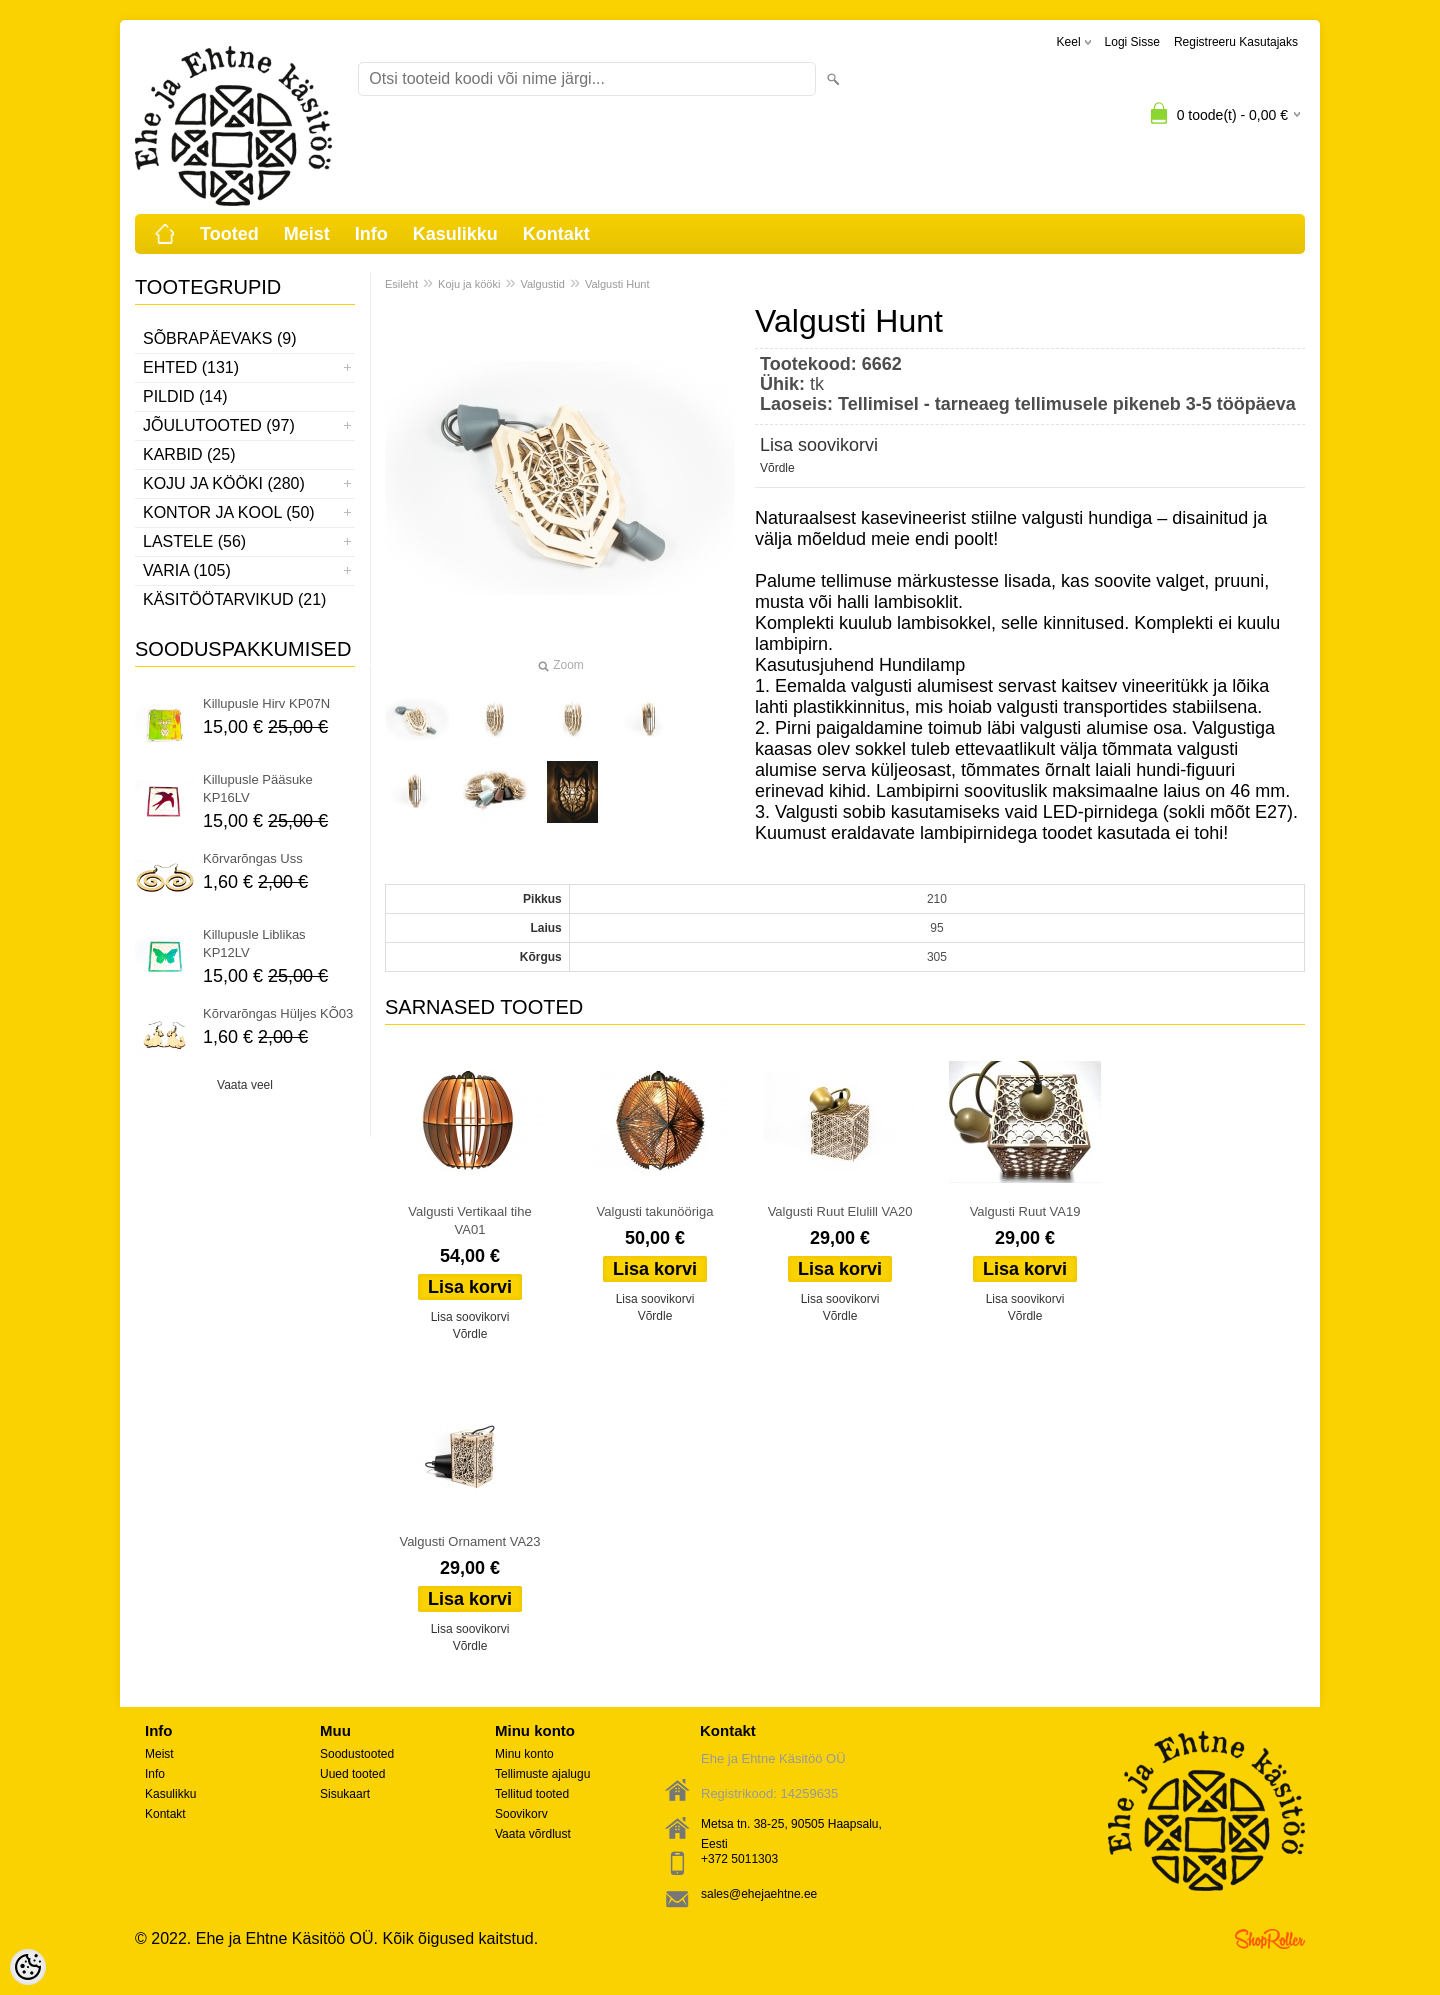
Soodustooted (357, 1754)
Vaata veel (245, 1085)
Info (371, 234)
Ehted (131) (191, 367)
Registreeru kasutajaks (1236, 42)
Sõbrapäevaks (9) (220, 338)
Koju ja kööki (469, 284)
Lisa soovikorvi (819, 445)
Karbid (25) (189, 454)
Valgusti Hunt (617, 284)
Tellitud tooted (532, 1794)
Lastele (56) (194, 541)
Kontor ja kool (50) (229, 512)
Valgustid (542, 284)
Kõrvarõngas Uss (253, 858)
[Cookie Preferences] (28, 1967)
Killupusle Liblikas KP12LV (254, 943)
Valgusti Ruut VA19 (1025, 1211)
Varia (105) (187, 570)
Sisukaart (345, 1794)
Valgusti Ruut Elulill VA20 (840, 1211)
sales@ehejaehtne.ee (759, 1894)
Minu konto (524, 1754)
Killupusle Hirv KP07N (266, 703)
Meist (307, 234)
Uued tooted (352, 1774)
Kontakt (556, 234)
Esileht (401, 284)
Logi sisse (1132, 42)
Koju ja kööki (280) (224, 483)
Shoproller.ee (1270, 1939)
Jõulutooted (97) (219, 425)
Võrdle (777, 468)
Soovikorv (521, 1814)
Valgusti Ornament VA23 (469, 1541)
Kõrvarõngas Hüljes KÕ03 (278, 1013)
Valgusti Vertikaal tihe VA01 (469, 1220)
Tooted (229, 234)
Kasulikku (455, 234)
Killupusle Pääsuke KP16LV (258, 788)
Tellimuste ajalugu (542, 1774)
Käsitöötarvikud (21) (234, 599)
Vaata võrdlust (533, 1834)
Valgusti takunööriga (655, 1211)
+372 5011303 (739, 1859)
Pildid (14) (185, 396)
